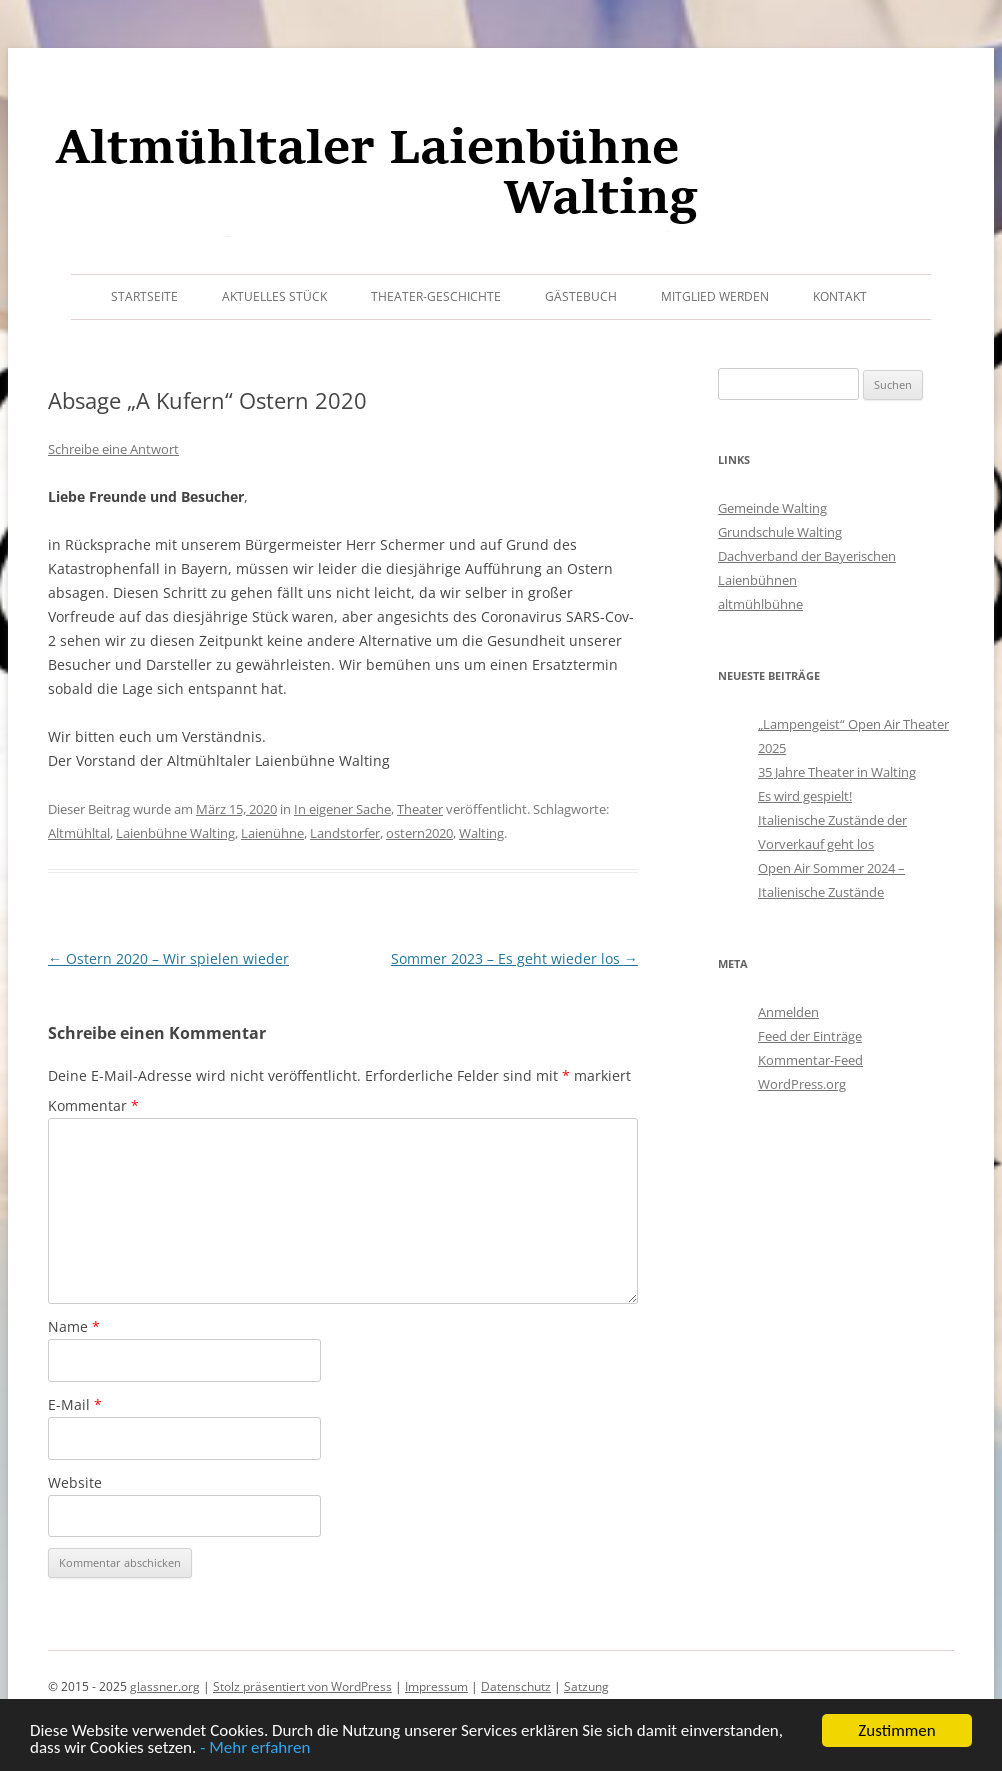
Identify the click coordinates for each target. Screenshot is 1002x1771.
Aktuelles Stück (274, 296)
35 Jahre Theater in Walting (837, 772)
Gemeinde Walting (772, 508)
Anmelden (788, 1012)
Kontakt (840, 296)
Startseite (144, 296)
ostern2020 (419, 833)
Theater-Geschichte (436, 296)
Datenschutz (516, 1686)
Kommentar (93, 1105)
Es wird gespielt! (805, 796)
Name (74, 1326)
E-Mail (75, 1404)
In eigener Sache (342, 809)
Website (75, 1482)
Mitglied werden (715, 296)
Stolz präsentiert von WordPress (302, 1686)
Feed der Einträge (810, 1036)
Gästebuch (581, 296)
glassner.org (165, 1686)
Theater (420, 809)
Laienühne (272, 833)
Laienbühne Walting (175, 833)
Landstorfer (345, 833)
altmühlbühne (760, 604)
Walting (481, 833)
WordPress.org (802, 1084)
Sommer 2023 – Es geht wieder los (514, 958)
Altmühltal (79, 833)
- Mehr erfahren (255, 1748)
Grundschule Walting (780, 532)
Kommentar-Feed (810, 1060)
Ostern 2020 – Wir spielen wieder (168, 958)
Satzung (586, 1686)
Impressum (436, 1686)
